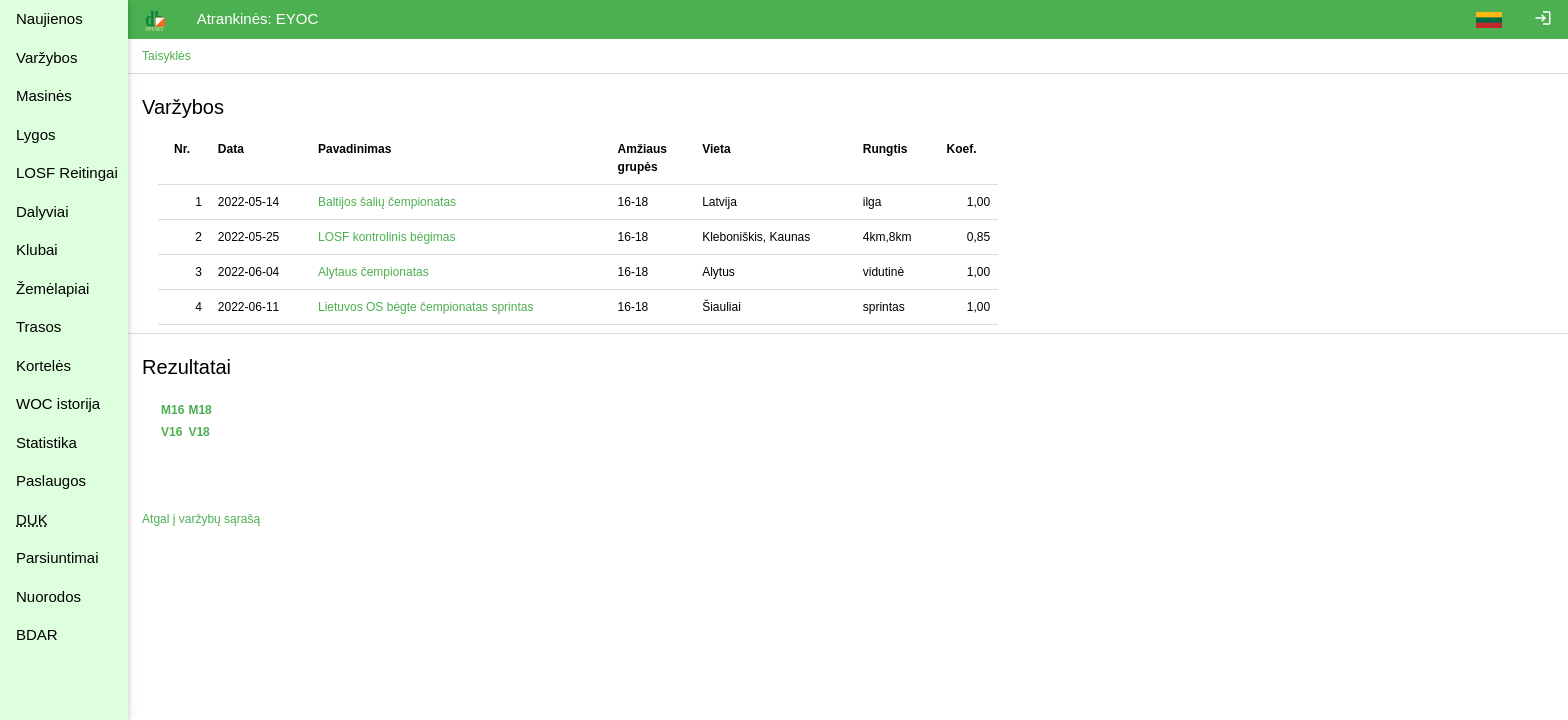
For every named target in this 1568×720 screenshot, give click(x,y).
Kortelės (43, 365)
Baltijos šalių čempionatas (389, 202)
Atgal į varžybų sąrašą (203, 519)
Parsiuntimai (57, 557)
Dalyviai (42, 211)
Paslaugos (51, 480)
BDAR (37, 634)
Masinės (44, 95)
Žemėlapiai (52, 288)
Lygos (35, 134)
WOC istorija (58, 403)
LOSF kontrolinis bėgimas (388, 237)
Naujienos (49, 18)
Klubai (37, 249)
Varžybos (46, 57)
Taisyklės (168, 56)
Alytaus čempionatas (375, 272)
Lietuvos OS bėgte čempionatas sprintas (427, 307)
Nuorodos (48, 596)
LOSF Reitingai (67, 172)
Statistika (46, 442)
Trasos (38, 326)
